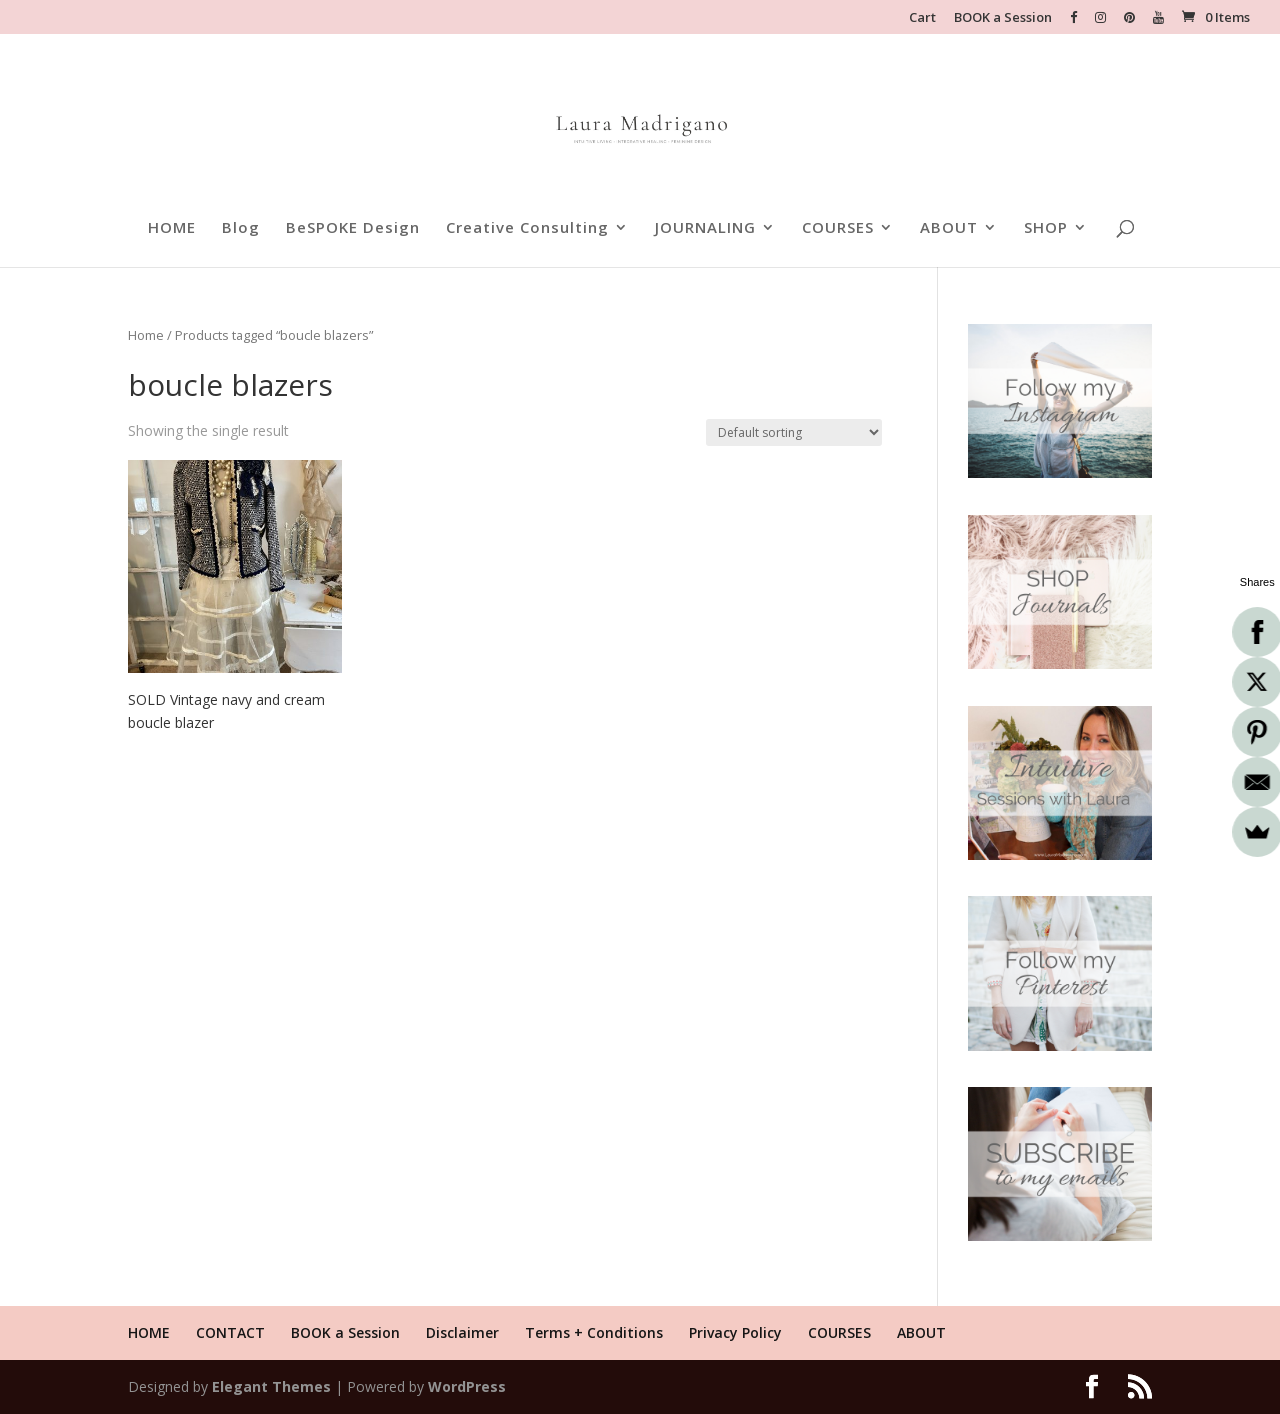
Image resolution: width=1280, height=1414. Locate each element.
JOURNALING (705, 228)
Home (146, 335)
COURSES (838, 228)
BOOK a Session (1003, 18)
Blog (241, 228)
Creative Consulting (527, 228)
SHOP (1046, 228)
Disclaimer (462, 1332)
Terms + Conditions (594, 1332)
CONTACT (230, 1332)
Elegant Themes (271, 1386)
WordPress (467, 1386)
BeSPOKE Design (353, 228)
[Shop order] (794, 432)
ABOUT (949, 228)
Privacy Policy (735, 1332)
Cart (922, 18)
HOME (172, 228)
